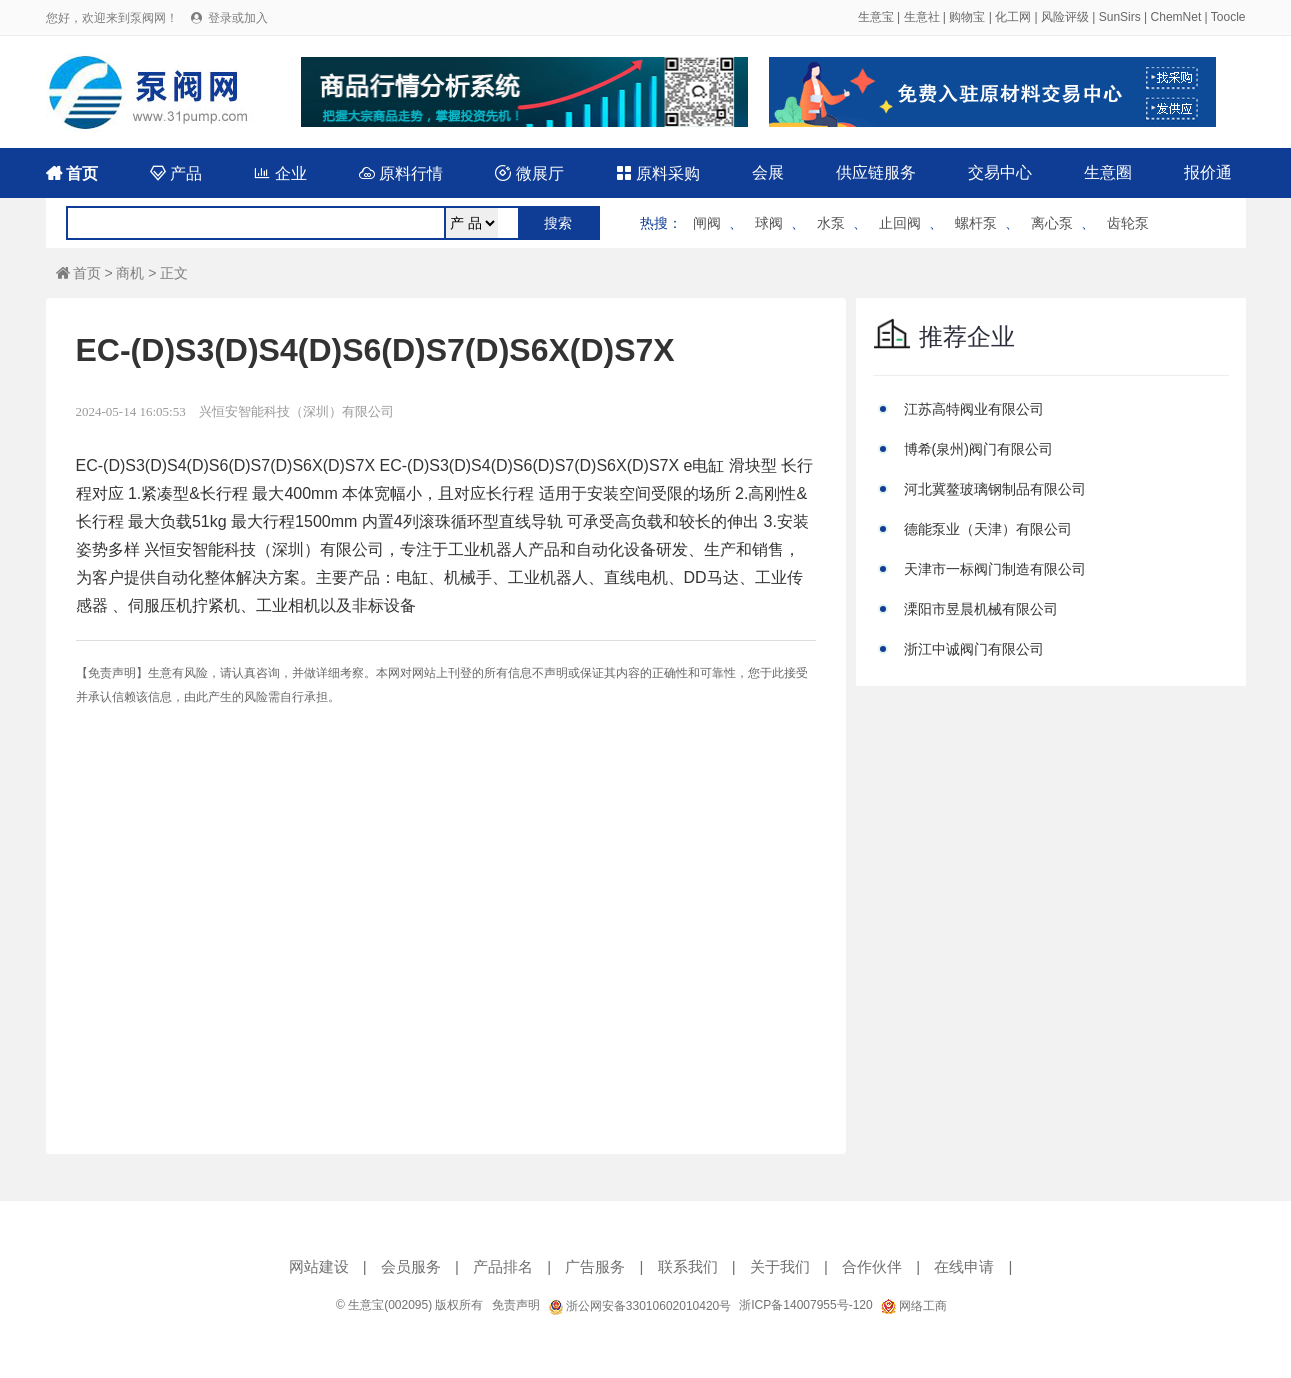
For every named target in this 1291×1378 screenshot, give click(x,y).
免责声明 (516, 1305)
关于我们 (780, 1266)
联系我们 (688, 1266)
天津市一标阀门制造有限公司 (995, 569)
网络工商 (914, 1306)
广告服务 (595, 1266)
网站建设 (319, 1266)
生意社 (922, 17)
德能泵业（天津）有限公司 (988, 529)
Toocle (1228, 17)
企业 (280, 173)
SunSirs (1120, 17)
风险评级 (1065, 17)
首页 (72, 173)
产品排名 (503, 1266)
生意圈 (1108, 172)
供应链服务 (876, 172)
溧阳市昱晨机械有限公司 (981, 609)
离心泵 (1052, 223)
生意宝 (876, 17)
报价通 (1208, 172)
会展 (768, 172)
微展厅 (529, 173)
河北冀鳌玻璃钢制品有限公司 (995, 489)
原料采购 (658, 173)
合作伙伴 (872, 1266)
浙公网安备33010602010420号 (640, 1306)
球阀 (769, 223)
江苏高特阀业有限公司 (974, 409)
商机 (130, 273)
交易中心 (1000, 172)
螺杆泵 (976, 223)
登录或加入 (238, 18)
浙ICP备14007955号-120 (805, 1305)
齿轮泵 (1128, 223)
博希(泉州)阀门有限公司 (978, 449)
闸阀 (707, 223)
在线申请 (964, 1266)
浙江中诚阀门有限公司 (974, 649)
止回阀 (900, 223)
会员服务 (411, 1266)
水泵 (831, 223)
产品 (176, 173)
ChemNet (1176, 17)
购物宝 (967, 17)
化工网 (1013, 17)
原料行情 (401, 173)
